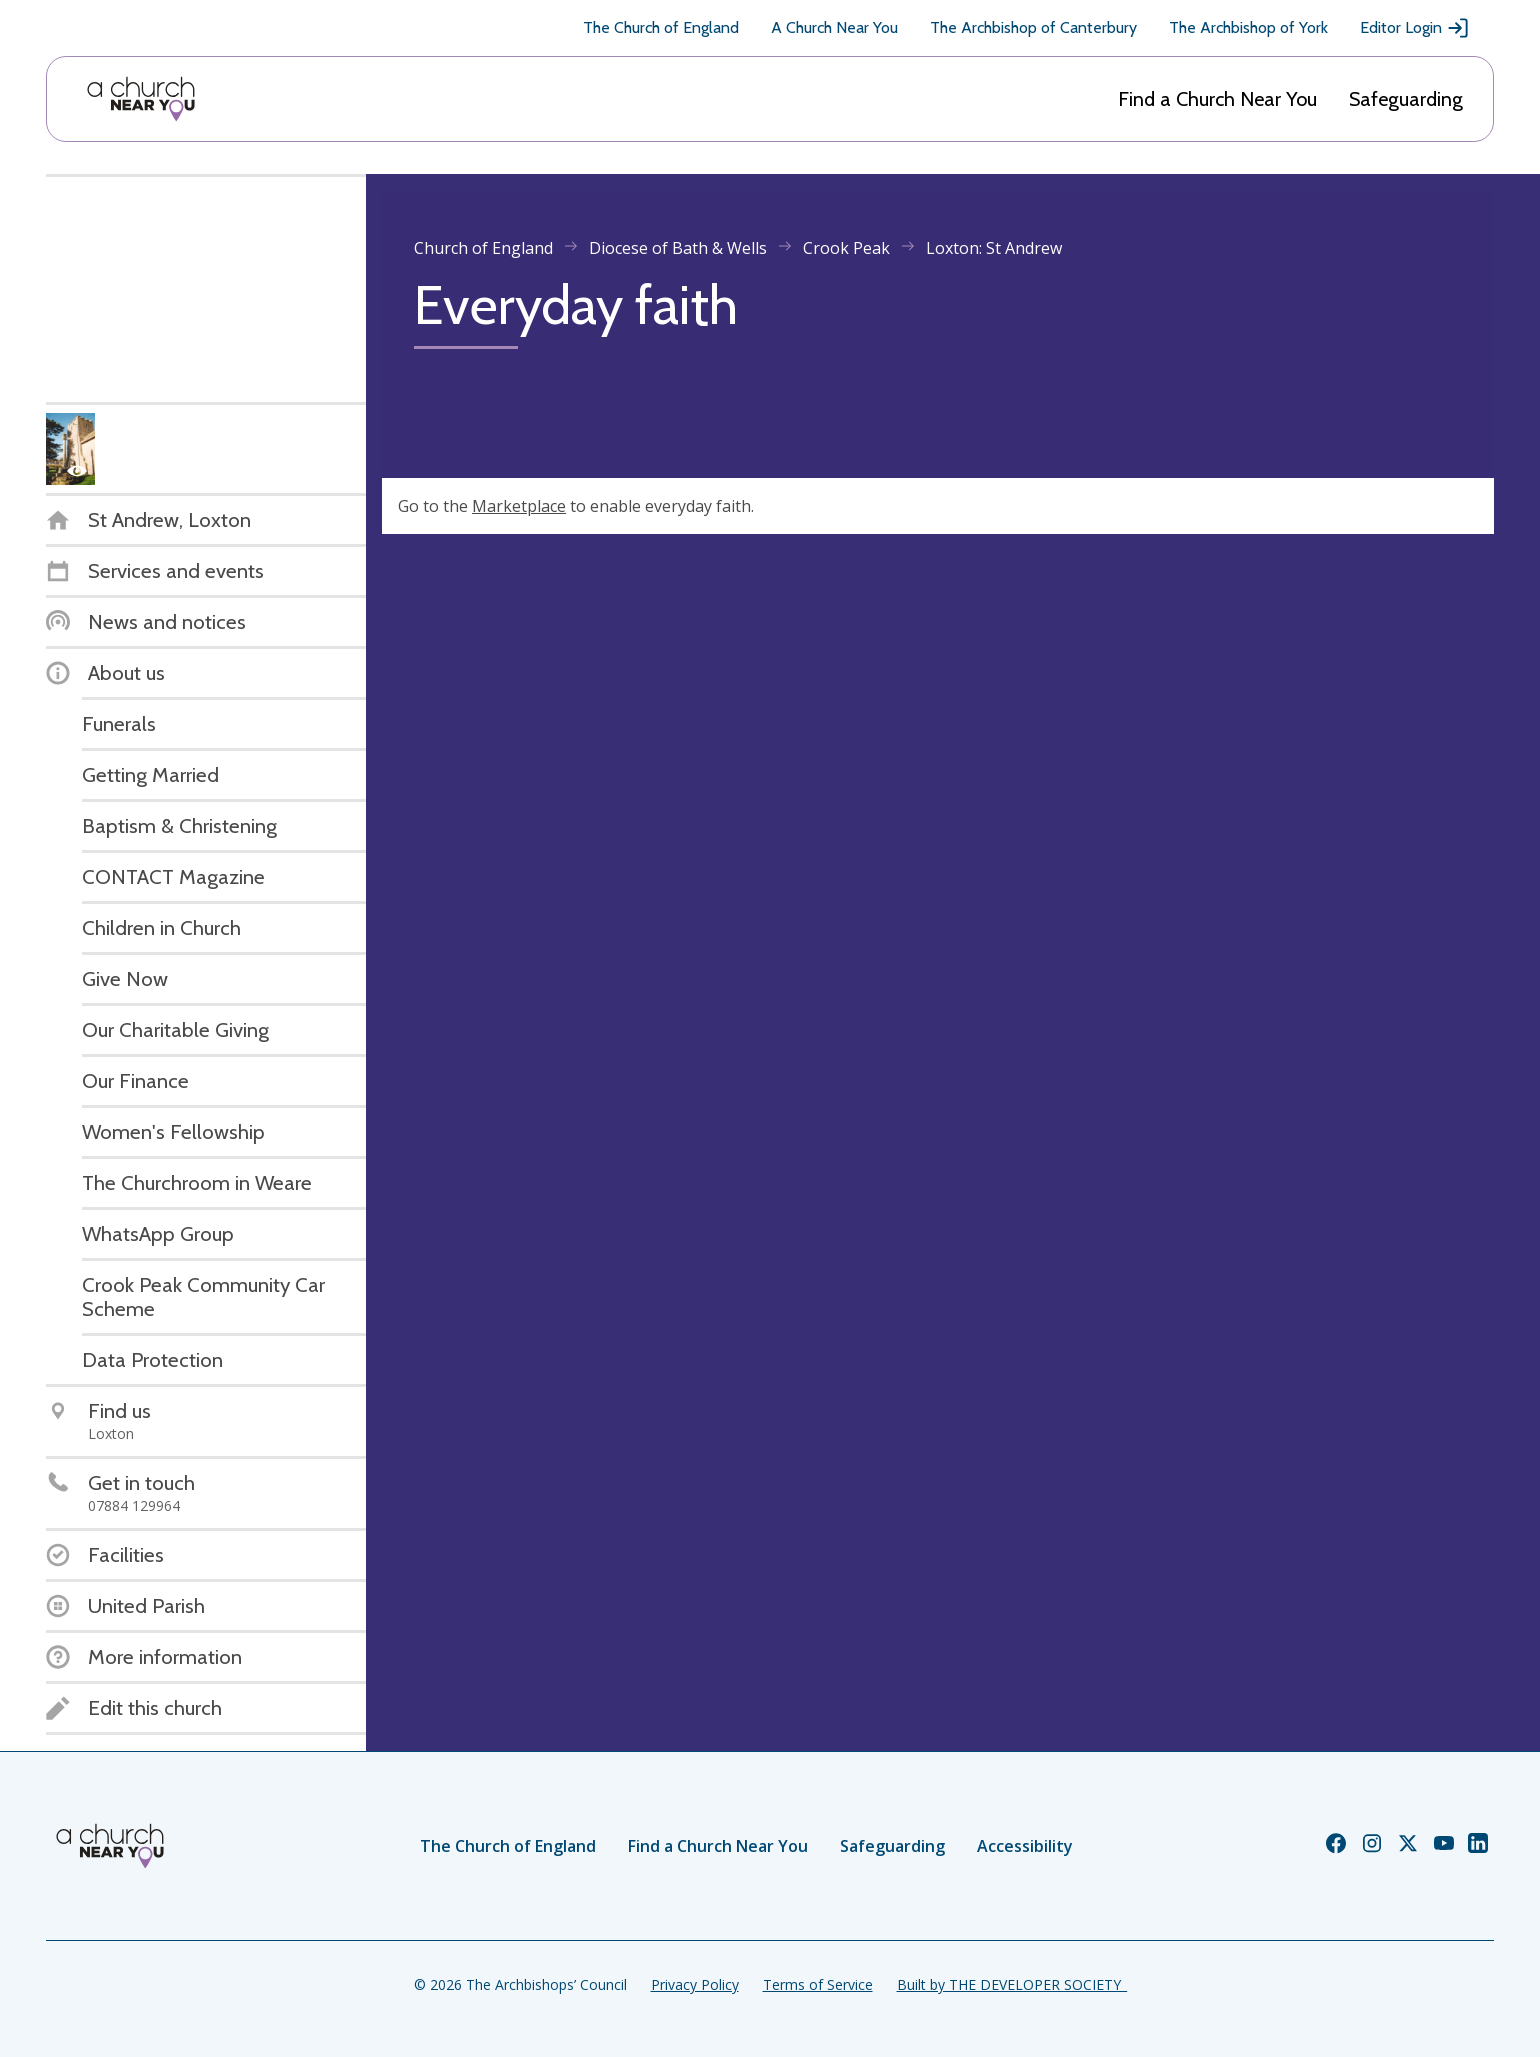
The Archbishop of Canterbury (1033, 27)
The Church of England (661, 27)
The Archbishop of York (1248, 27)
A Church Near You (834, 27)
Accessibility (1025, 1846)
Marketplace (519, 506)
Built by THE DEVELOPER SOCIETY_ (1012, 1984)
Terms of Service (818, 1984)
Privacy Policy (695, 1984)
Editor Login (1415, 28)
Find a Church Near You (1217, 99)
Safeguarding (1406, 99)
